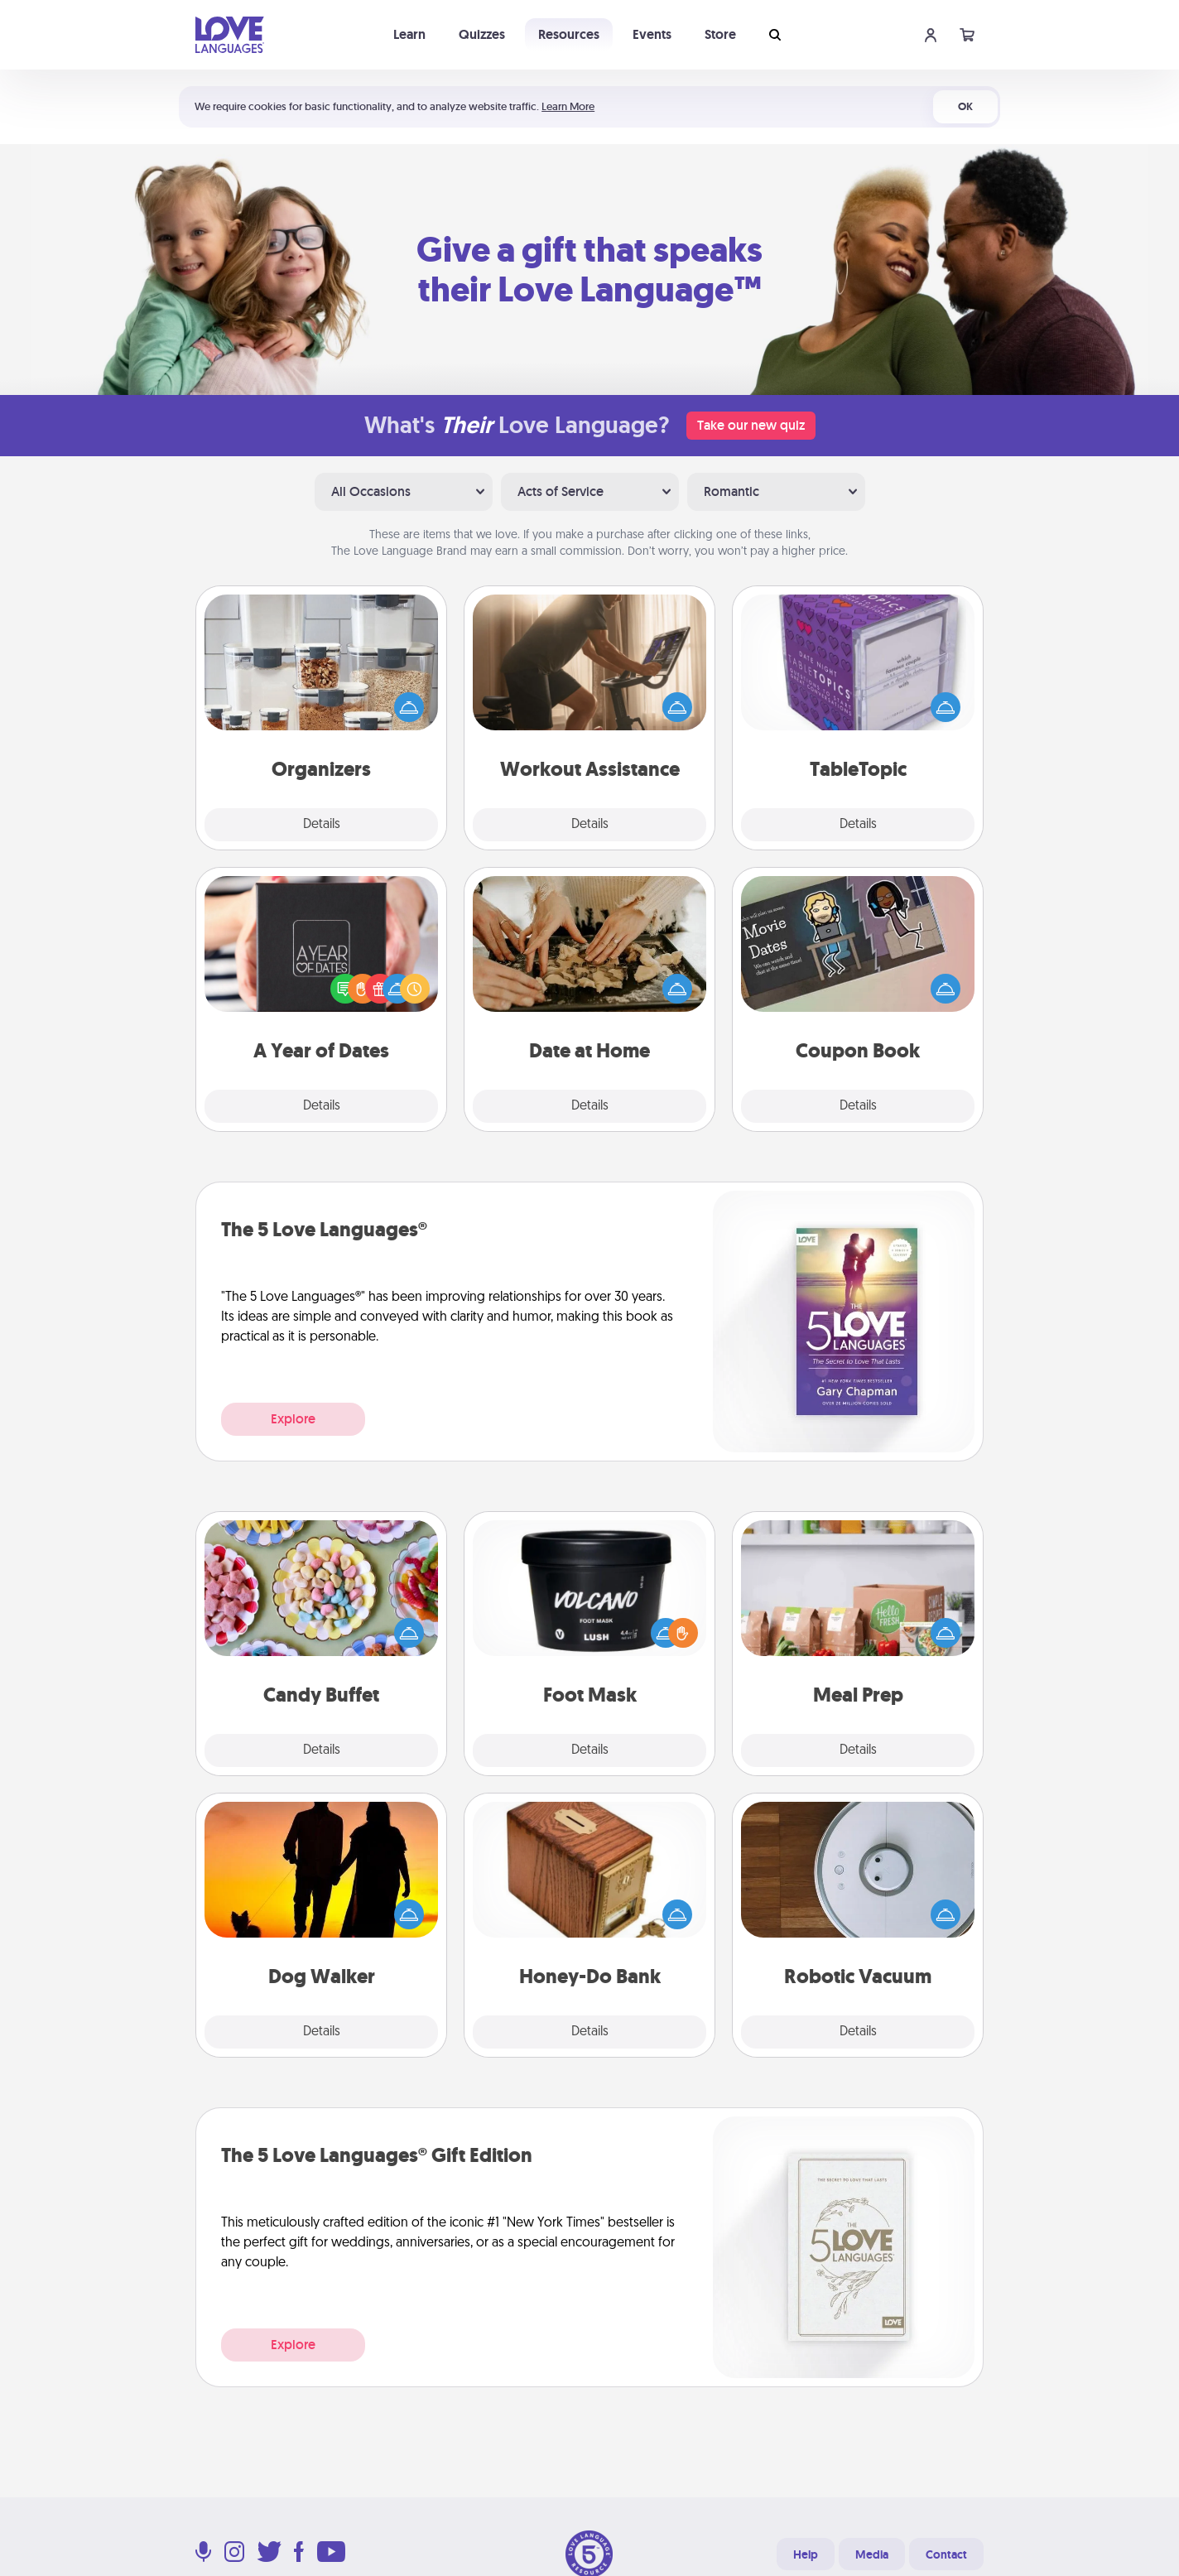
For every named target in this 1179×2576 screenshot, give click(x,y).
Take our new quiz (751, 425)
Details (321, 824)
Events (652, 34)
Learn (409, 34)
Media (871, 2554)
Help (805, 2554)
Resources (568, 34)
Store (720, 34)
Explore (293, 1419)
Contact (946, 2554)
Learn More (567, 106)
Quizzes (482, 34)
